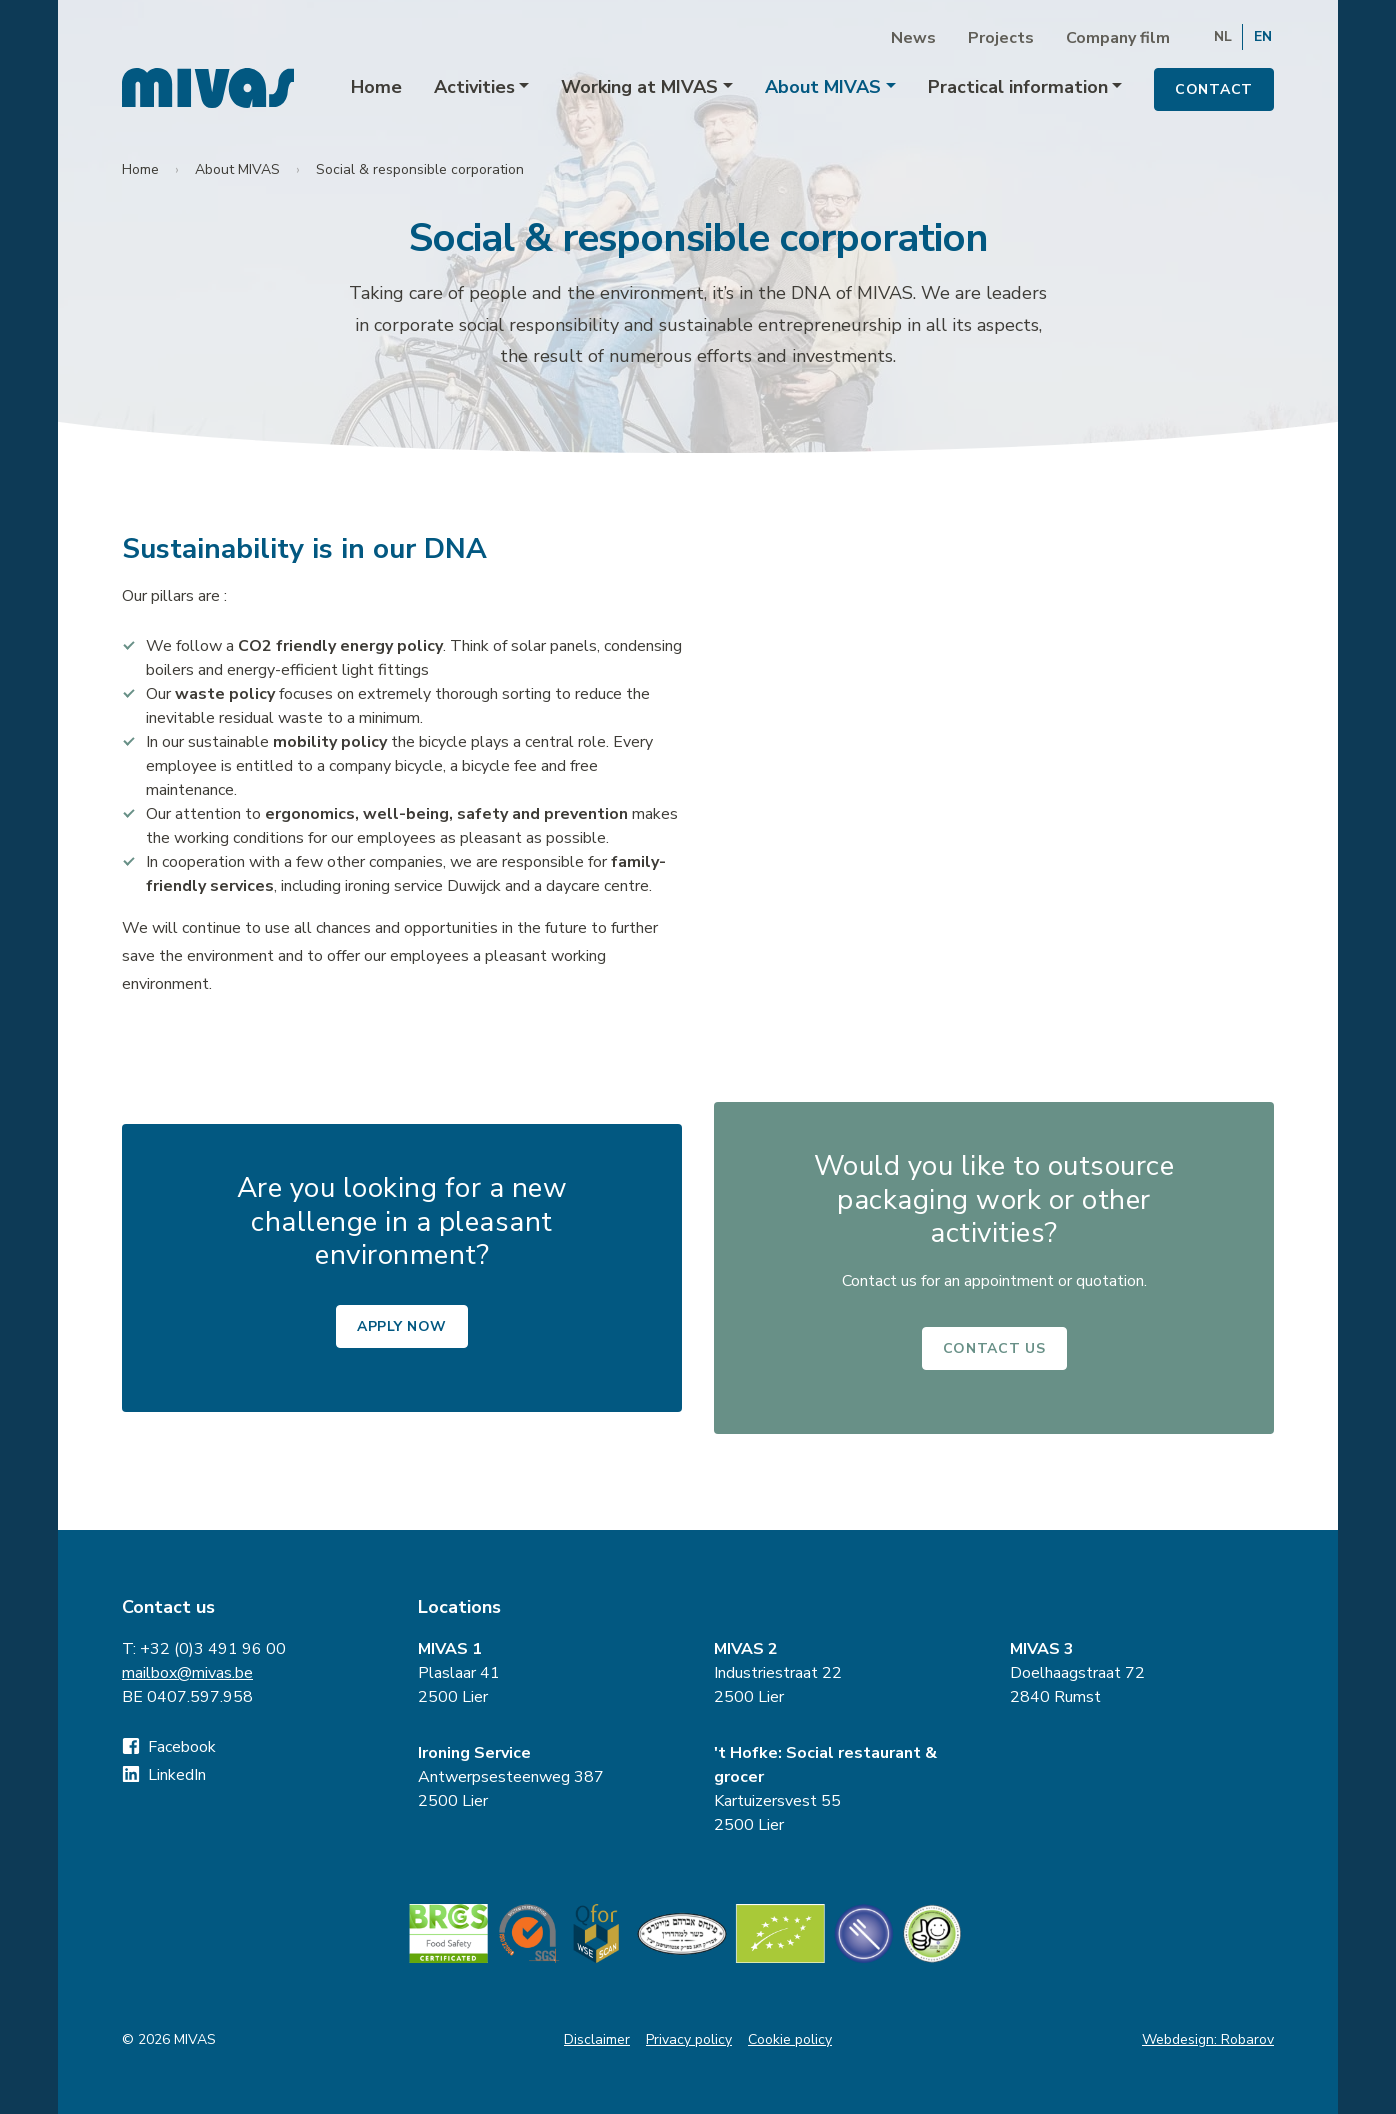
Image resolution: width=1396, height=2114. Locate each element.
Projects (1001, 38)
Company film (1118, 38)
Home (376, 87)
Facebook (169, 1747)
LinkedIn (164, 1775)
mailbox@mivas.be (187, 1673)
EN (1263, 36)
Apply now (402, 1326)
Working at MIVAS (639, 87)
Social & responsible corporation (420, 169)
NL (1223, 36)
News (913, 38)
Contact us (994, 1348)
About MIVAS (823, 87)
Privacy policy (689, 2039)
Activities (474, 87)
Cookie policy (790, 2039)
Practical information (1018, 87)
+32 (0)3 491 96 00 (213, 1649)
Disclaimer (597, 2039)
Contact (1214, 89)
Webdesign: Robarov (1208, 2039)
